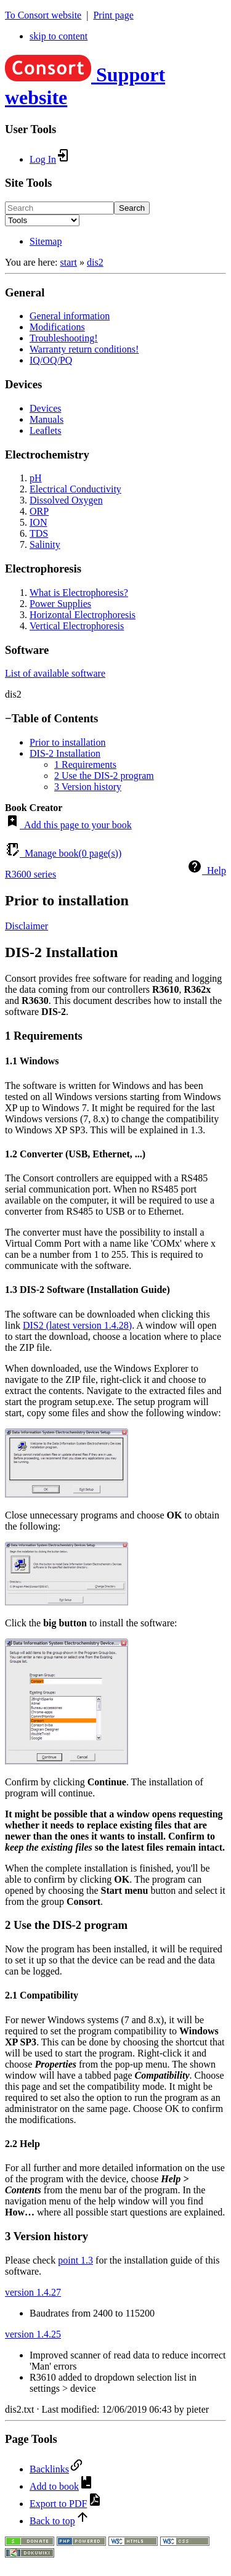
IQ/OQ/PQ (51, 360)
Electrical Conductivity (75, 489)
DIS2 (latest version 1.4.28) (77, 1325)
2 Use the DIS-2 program (104, 775)
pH (36, 478)
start (68, 262)
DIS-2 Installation (65, 753)
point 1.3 (75, 2260)
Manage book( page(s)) (63, 853)
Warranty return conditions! (84, 349)
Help (206, 870)
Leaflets (46, 430)
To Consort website (43, 15)
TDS (39, 533)
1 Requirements (85, 764)
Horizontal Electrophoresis (83, 614)
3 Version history (87, 786)
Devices (46, 408)
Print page (113, 15)
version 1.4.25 (33, 2334)
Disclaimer (26, 926)
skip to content (58, 36)
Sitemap (46, 241)
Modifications (57, 327)
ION (38, 522)
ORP (39, 511)
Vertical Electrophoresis (77, 626)
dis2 (95, 262)
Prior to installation (68, 742)
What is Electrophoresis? (79, 592)
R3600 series (30, 874)
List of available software (55, 673)
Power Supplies (60, 603)
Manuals (46, 419)
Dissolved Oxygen (66, 500)
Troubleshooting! (64, 338)
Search (132, 208)
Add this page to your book (68, 825)
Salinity (45, 544)
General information (70, 316)
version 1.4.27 (33, 2292)
